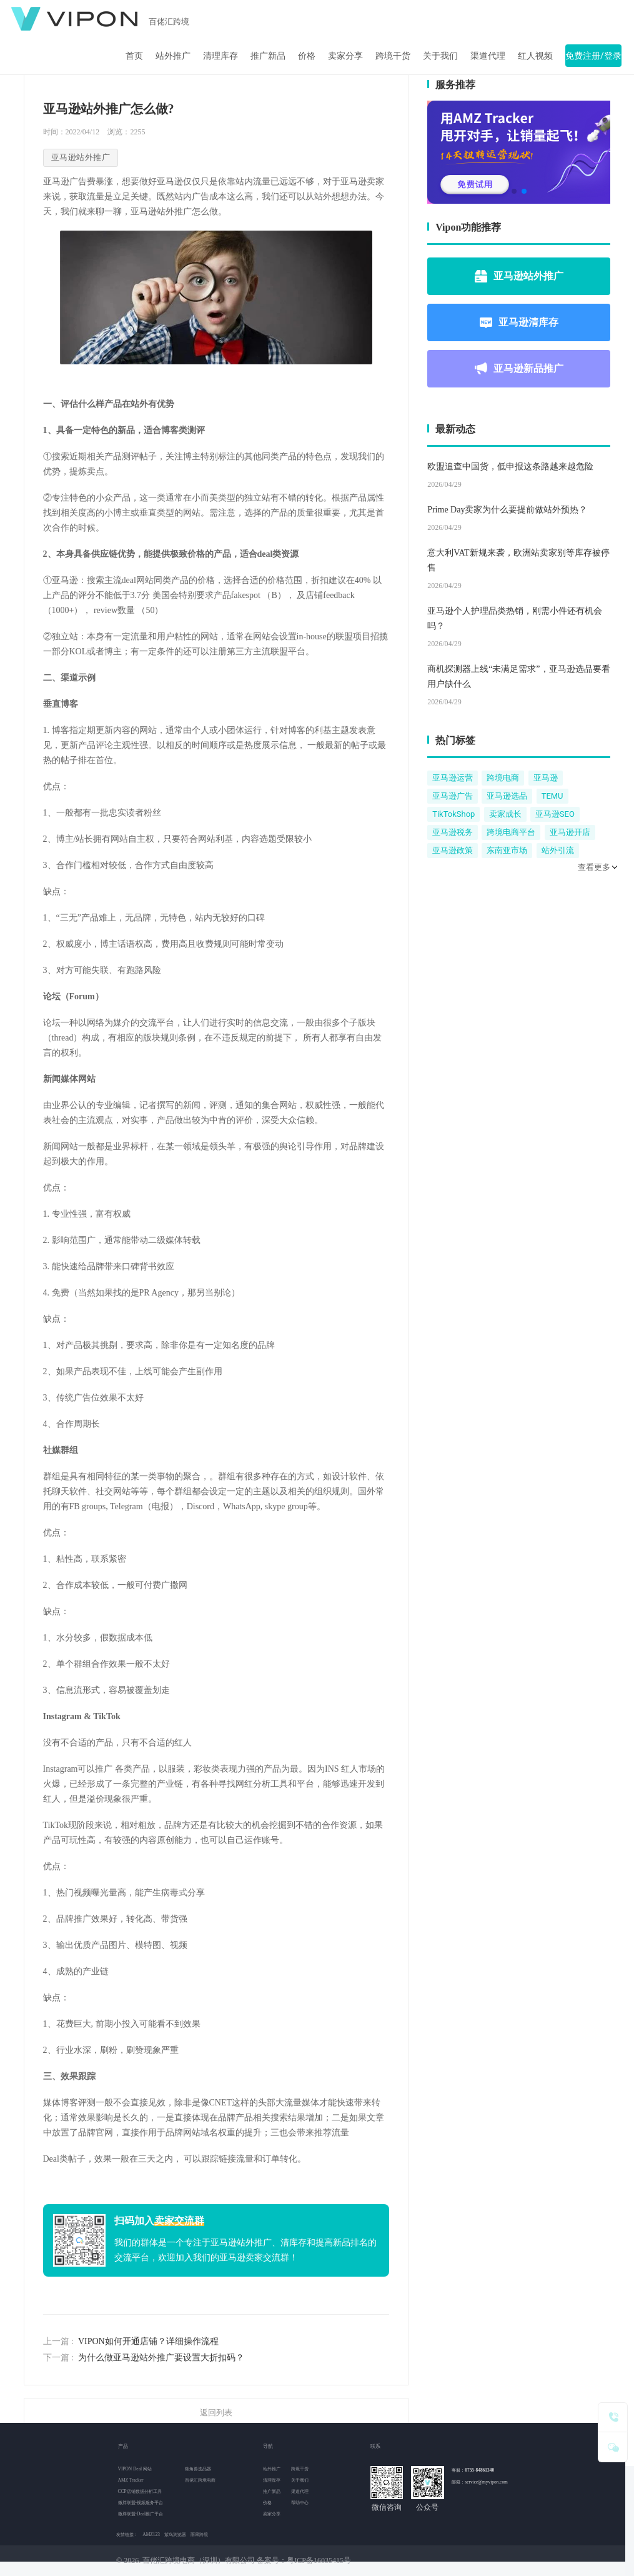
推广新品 (267, 56)
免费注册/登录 (593, 56)
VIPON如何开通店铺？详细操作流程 (148, 2341)
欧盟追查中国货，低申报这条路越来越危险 (510, 466)
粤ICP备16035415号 (319, 2560)
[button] (514, 191)
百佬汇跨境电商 (200, 2480)
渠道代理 (487, 56)
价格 (306, 56)
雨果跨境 (199, 2534)
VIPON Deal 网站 (135, 2469)
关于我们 (440, 56)
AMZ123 (151, 2534)
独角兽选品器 (198, 2469)
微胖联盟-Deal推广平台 (140, 2514)
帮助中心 (300, 2502)
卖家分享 (345, 56)
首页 (134, 56)
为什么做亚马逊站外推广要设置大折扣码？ (161, 2357)
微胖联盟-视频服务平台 (140, 2502)
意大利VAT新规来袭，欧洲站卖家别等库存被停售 (518, 560)
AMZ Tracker (131, 2480)
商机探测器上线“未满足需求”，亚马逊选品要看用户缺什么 (518, 676)
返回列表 (216, 2412)
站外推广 (173, 56)
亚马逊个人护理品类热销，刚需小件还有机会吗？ (514, 618)
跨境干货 (392, 56)
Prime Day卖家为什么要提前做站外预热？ (507, 509)
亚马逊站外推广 (519, 276)
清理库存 (220, 56)
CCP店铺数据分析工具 (140, 2491)
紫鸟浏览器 (175, 2534)
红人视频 (535, 56)
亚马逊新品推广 (519, 368)
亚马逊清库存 (519, 322)
